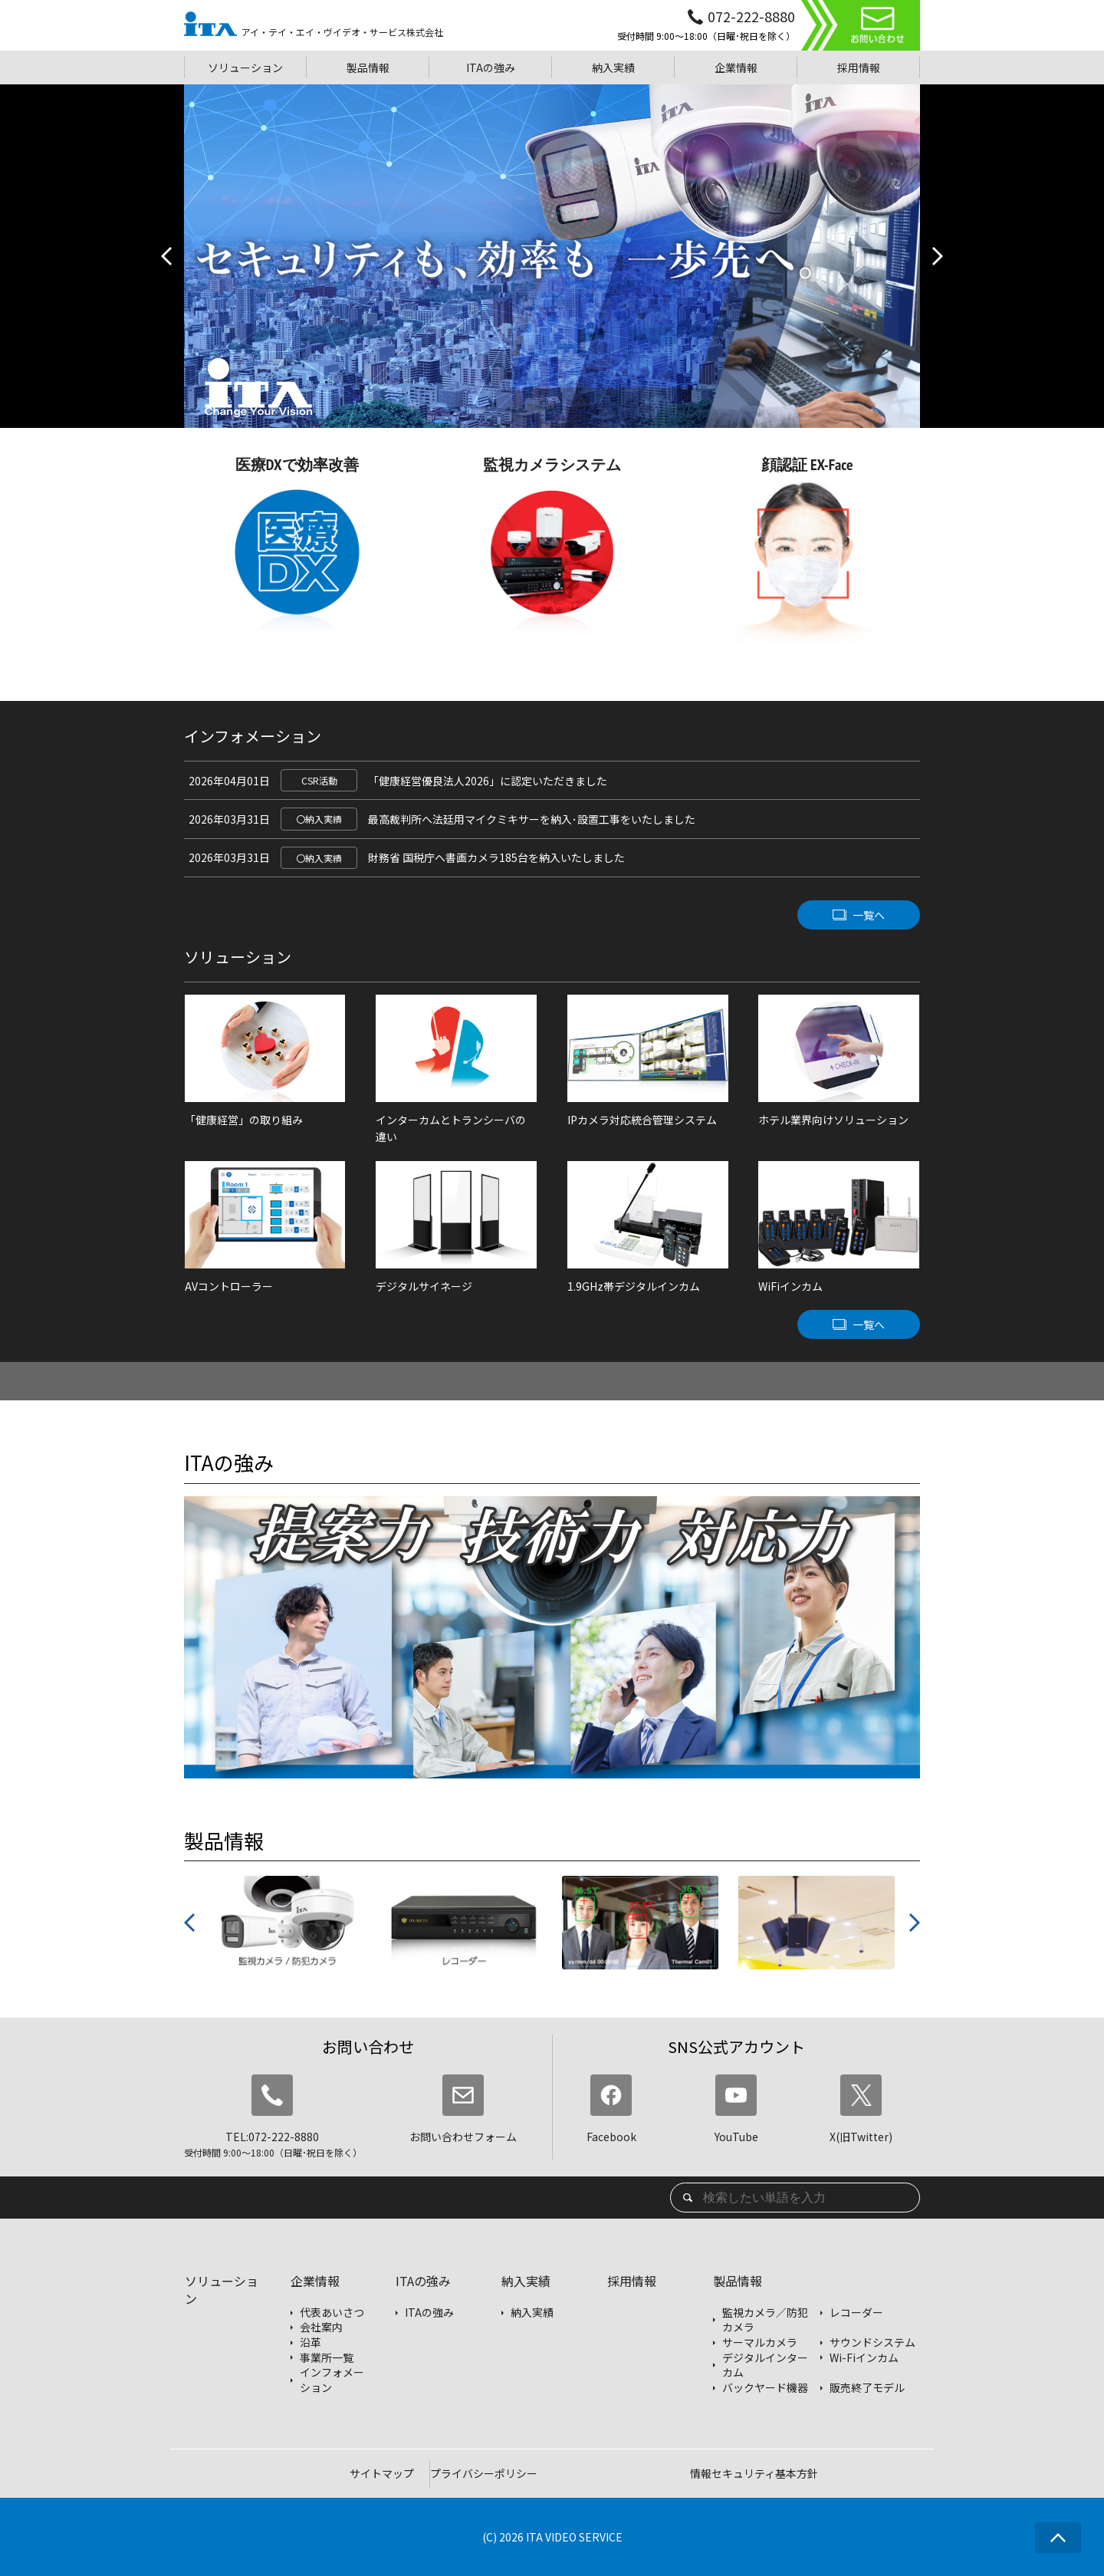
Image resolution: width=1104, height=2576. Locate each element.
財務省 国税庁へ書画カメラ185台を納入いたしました (496, 857)
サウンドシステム (872, 2342)
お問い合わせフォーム (463, 2109)
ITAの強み (423, 2280)
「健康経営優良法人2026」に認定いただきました (487, 780)
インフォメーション (332, 2380)
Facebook (611, 2109)
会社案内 (321, 2327)
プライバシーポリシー (483, 2473)
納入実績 (525, 2280)
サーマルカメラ (759, 2342)
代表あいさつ (332, 2312)
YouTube (736, 2109)
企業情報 (315, 2280)
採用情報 (631, 2280)
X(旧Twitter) (861, 2109)
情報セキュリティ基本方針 (754, 2473)
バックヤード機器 (765, 2387)
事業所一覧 (326, 2358)
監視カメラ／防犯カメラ (765, 2320)
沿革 (310, 2342)
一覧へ (869, 915)
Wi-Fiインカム (864, 2358)
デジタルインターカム (765, 2365)
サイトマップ (382, 2473)
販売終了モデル (867, 2387)
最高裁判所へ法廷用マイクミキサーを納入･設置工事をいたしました (531, 819)
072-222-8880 (751, 16)
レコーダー (856, 2312)
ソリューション (221, 2289)
